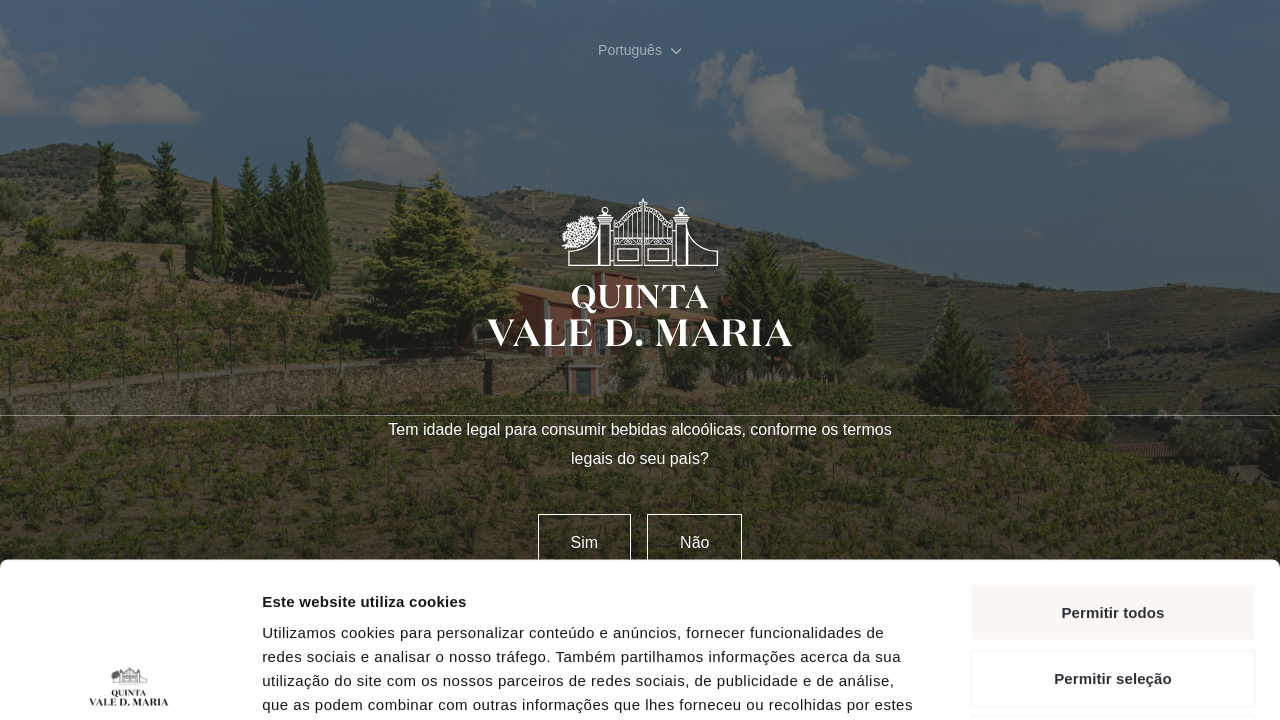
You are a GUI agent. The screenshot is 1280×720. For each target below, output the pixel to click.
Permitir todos (1112, 457)
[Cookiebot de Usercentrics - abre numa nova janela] (129, 681)
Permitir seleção (1113, 523)
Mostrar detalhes (1098, 680)
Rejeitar (1113, 588)
